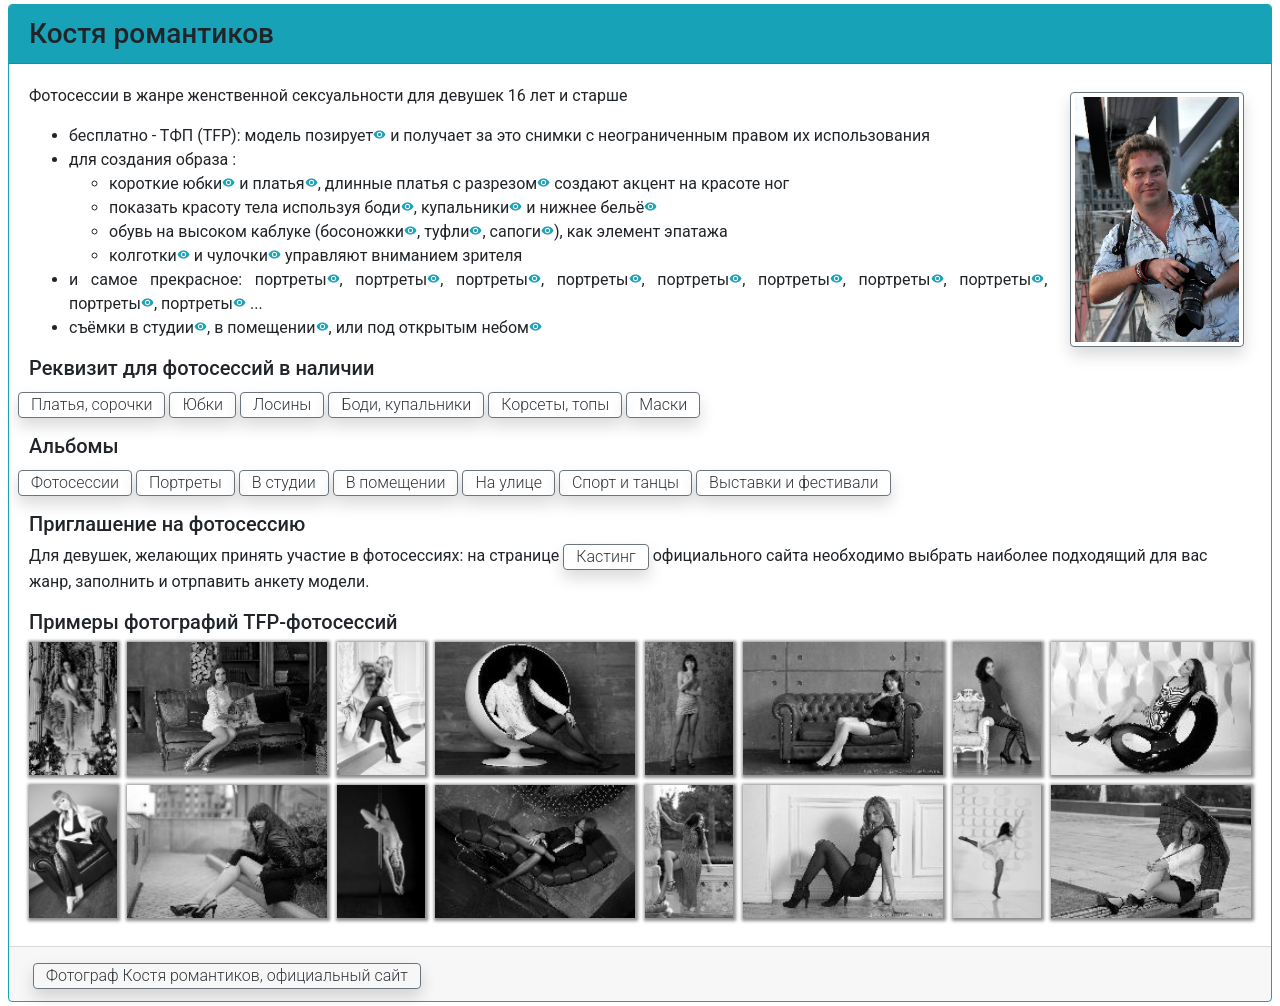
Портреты (185, 482)
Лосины (282, 404)
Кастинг (605, 556)
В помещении (396, 482)
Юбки (202, 404)
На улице (508, 482)
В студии (284, 482)
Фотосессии (75, 482)
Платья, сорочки (91, 404)
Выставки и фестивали (793, 482)
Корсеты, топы (555, 404)
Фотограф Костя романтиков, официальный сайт (227, 975)
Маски (663, 404)
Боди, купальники (406, 404)
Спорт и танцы (625, 482)
